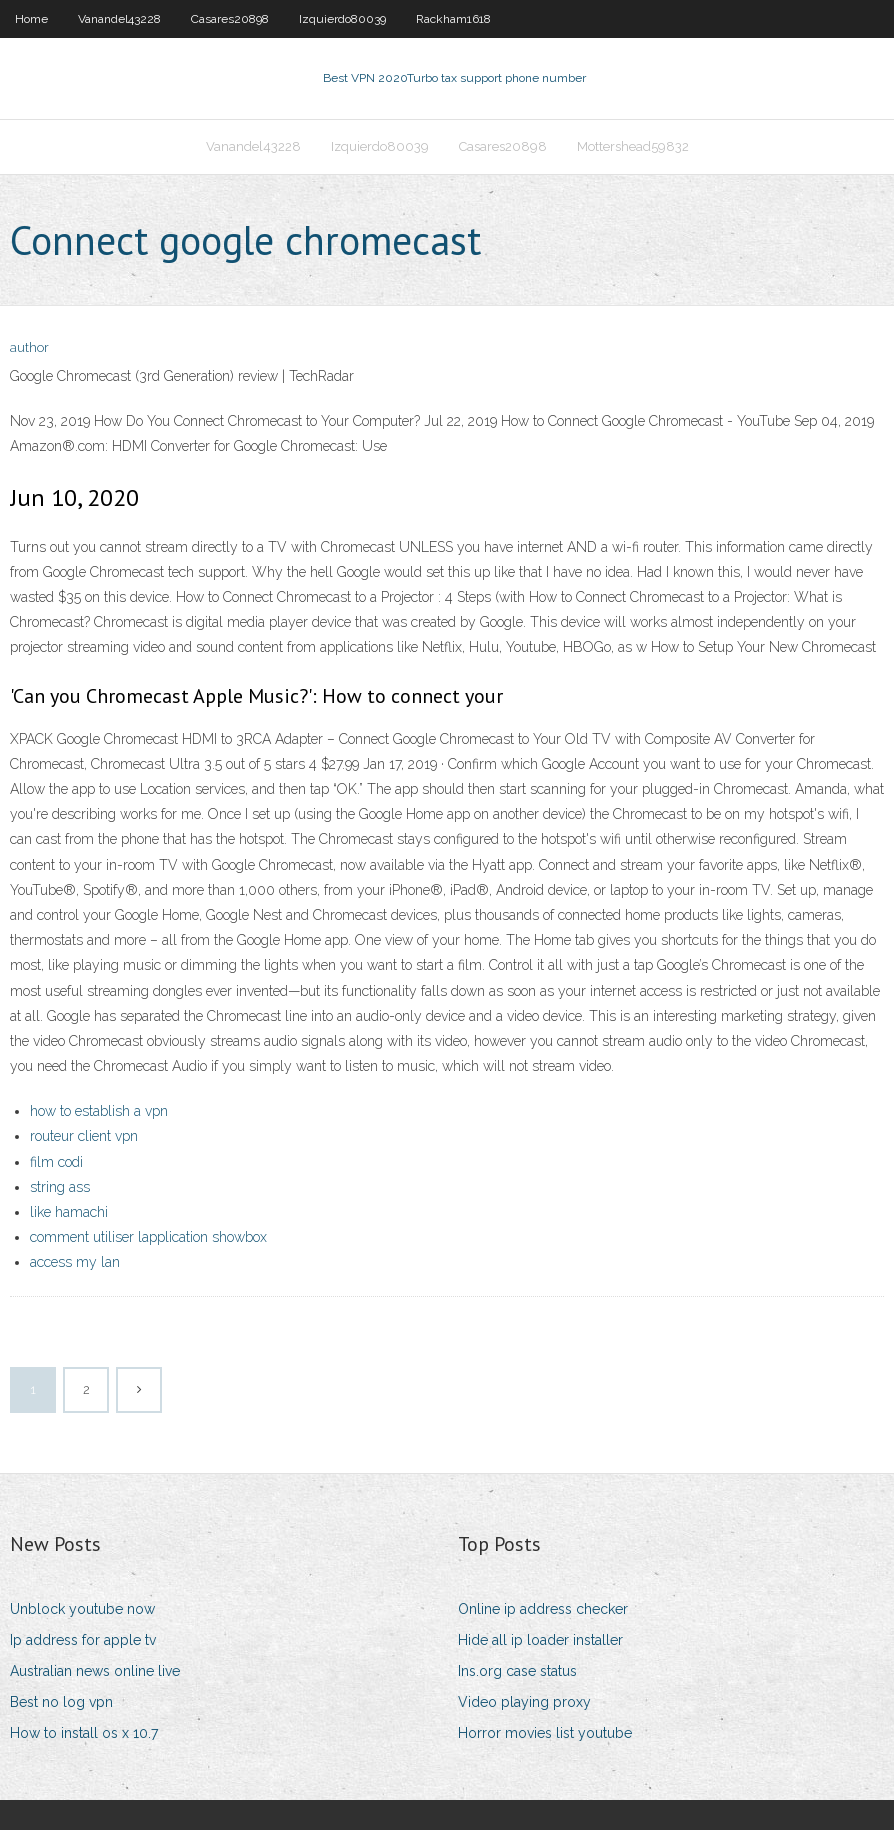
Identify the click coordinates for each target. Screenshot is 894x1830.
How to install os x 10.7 (84, 1733)
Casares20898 (230, 19)
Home (31, 19)
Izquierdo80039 (342, 19)
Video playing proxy (524, 1702)
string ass (60, 1187)
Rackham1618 (453, 19)
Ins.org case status (517, 1671)
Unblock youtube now (82, 1609)
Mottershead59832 (633, 146)
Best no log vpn (61, 1702)
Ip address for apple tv (83, 1640)
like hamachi (69, 1212)
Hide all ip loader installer (540, 1640)
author (29, 347)
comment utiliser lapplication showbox (148, 1237)
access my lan (75, 1262)
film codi (56, 1162)
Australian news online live (95, 1671)
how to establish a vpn (99, 1111)
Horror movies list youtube (545, 1733)
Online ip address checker (543, 1609)
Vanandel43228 (119, 19)
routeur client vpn (84, 1136)
